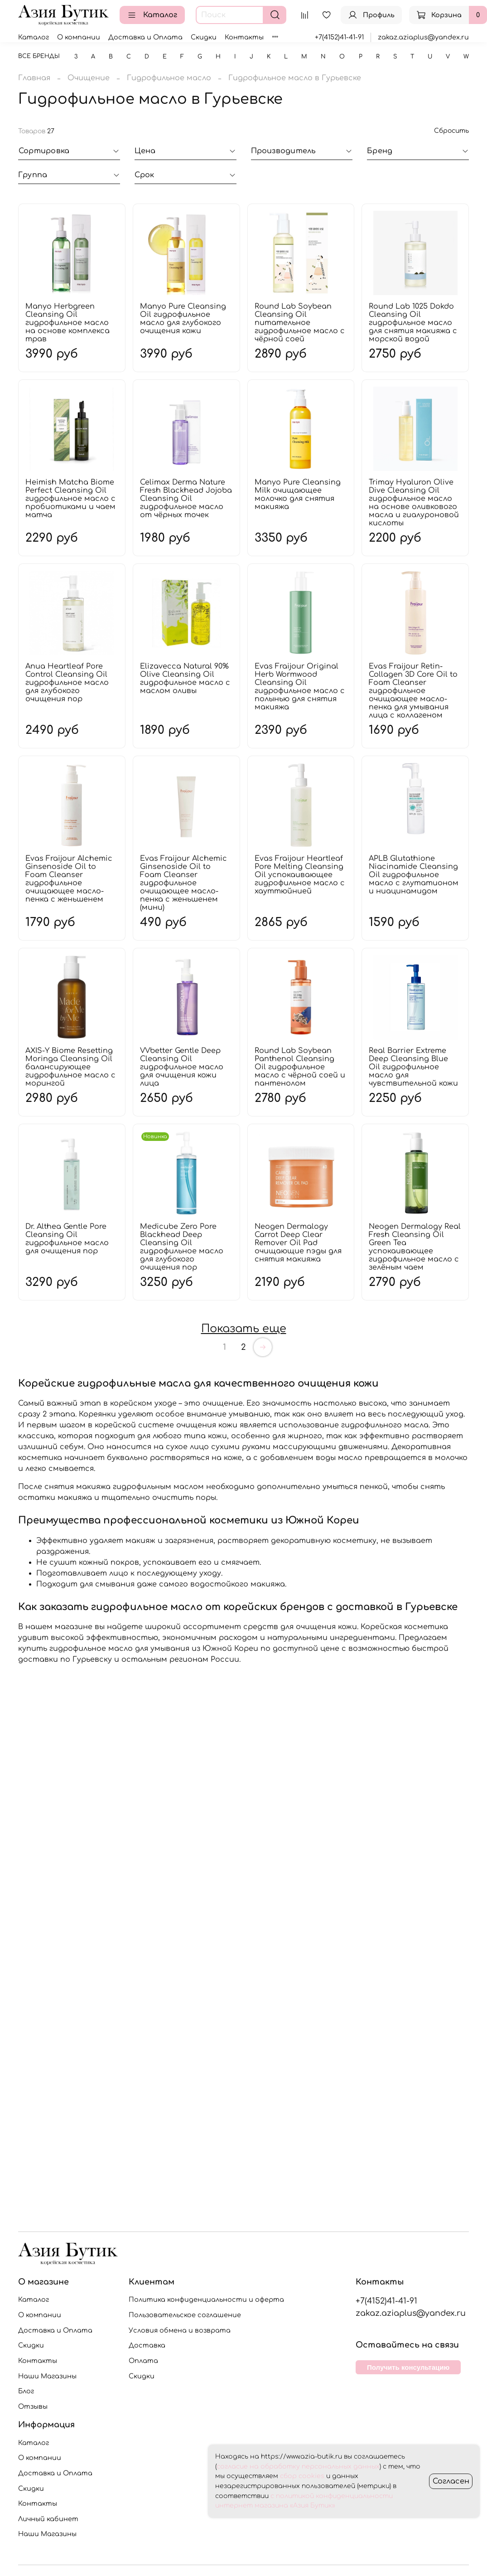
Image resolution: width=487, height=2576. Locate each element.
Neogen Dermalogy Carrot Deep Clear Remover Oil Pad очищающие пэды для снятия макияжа (298, 1243)
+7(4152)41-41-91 (339, 37)
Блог (26, 2391)
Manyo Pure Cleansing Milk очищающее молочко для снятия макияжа (298, 494)
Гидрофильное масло (169, 78)
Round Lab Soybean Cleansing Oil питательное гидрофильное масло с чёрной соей (300, 322)
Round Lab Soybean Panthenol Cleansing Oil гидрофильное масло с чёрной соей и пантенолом (300, 1067)
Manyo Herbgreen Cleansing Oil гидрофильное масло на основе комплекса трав (67, 322)
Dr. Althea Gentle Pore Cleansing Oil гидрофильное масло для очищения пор (67, 1239)
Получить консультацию (408, 2367)
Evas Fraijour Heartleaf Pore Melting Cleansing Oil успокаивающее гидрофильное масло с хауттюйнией (300, 874)
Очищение (89, 78)
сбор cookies (302, 2476)
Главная (34, 78)
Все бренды (39, 56)
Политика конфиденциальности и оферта (206, 2299)
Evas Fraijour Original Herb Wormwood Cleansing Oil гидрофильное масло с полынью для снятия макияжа (300, 686)
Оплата (143, 2360)
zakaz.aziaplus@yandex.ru (423, 37)
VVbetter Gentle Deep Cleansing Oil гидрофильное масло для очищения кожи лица (181, 1067)
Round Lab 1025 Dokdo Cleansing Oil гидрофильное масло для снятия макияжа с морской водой (413, 322)
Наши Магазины (47, 2376)
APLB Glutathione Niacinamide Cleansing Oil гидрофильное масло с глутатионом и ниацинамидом (413, 874)
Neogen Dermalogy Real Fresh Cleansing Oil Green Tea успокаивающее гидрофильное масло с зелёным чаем (415, 1247)
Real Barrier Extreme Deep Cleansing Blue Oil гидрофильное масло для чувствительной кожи (413, 1067)
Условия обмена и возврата (180, 2330)
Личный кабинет (48, 2519)
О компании (78, 37)
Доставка (147, 2345)
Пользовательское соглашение (185, 2315)
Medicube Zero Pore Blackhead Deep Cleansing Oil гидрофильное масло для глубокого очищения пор (181, 1247)
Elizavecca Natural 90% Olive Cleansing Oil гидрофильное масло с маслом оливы (185, 678)
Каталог (152, 14)
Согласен (451, 2481)
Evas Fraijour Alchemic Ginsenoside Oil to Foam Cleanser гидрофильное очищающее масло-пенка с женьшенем (68, 878)
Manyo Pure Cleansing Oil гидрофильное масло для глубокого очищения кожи (183, 318)
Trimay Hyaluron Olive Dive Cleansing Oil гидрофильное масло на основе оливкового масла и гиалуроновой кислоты (414, 502)
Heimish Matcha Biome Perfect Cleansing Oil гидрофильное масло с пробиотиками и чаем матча (70, 498)
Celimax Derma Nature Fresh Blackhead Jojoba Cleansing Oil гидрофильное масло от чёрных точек (186, 498)
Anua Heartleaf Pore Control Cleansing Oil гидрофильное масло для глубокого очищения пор (67, 682)
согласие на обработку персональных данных (298, 2466)
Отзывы (33, 2406)
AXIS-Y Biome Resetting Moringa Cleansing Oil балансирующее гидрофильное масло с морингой (70, 1067)
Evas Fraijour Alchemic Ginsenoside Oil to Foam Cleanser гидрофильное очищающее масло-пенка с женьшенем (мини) (183, 883)
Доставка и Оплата (145, 37)
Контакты (244, 37)
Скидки (204, 37)
